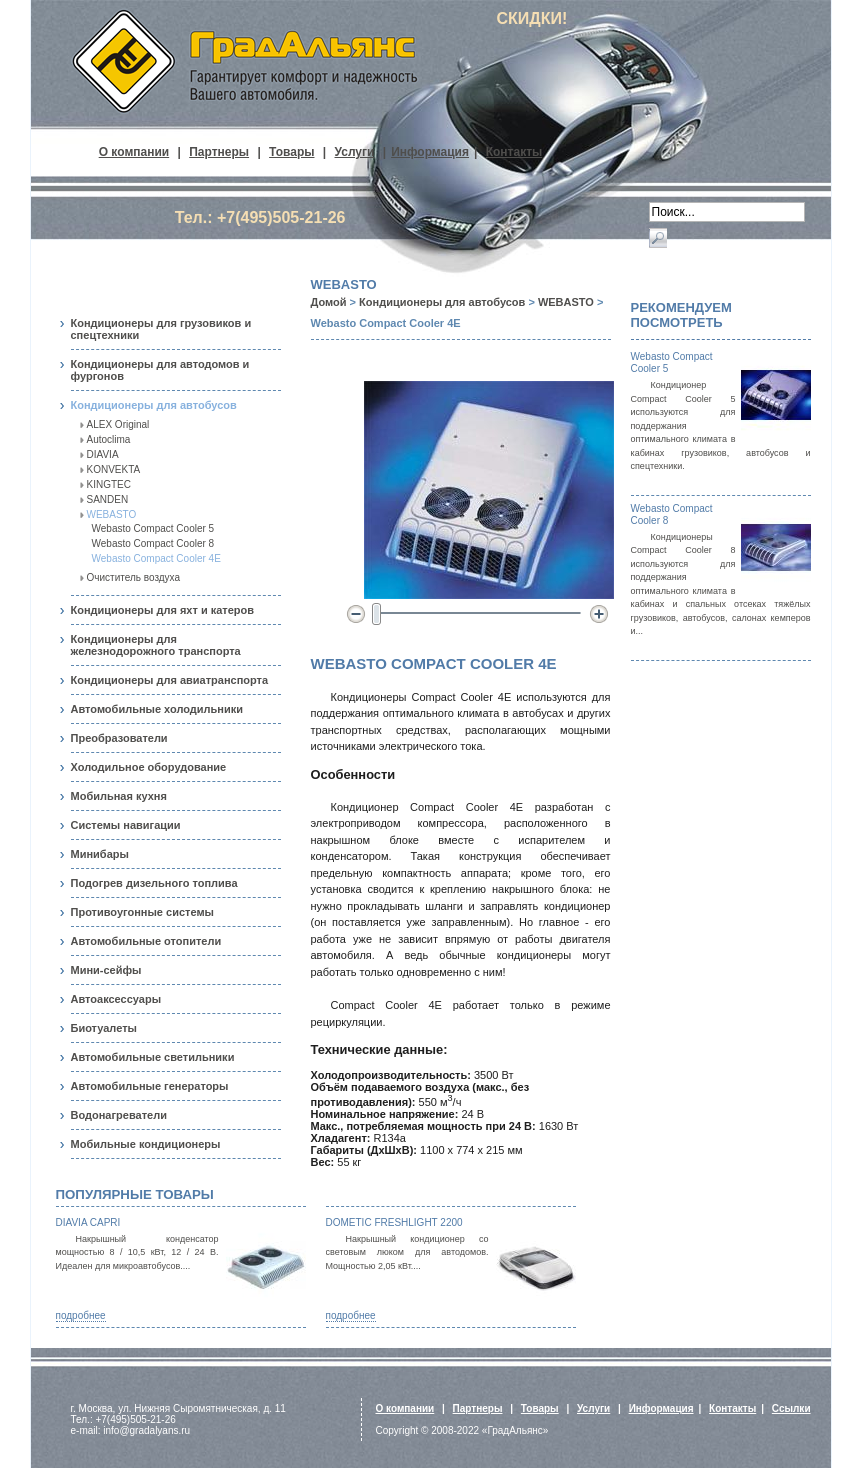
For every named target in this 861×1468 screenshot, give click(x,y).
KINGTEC (109, 484)
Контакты (514, 152)
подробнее (81, 1315)
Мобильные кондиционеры (146, 1144)
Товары (291, 152)
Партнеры (219, 152)
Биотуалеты (104, 1028)
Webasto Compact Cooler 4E (156, 558)
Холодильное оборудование (149, 767)
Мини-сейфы (106, 970)
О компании (134, 152)
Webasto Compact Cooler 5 (153, 528)
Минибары (100, 854)
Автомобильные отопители (146, 941)
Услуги (355, 152)
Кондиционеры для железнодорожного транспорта (156, 645)
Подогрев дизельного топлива (154, 883)
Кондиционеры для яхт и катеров (163, 610)
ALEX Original (118, 424)
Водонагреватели (119, 1115)
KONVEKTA (114, 469)
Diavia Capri (88, 1222)
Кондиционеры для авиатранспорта (170, 680)
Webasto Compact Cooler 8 (153, 543)
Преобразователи (119, 738)
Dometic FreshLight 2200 (394, 1222)
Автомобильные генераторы (150, 1086)
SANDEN (108, 499)
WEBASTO (112, 514)
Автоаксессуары (116, 999)
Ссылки (791, 1408)
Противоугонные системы (142, 912)
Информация (430, 152)
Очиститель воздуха (134, 577)
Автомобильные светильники (153, 1057)
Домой (329, 302)
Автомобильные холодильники (157, 709)
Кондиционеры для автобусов (154, 405)
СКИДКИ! (532, 18)
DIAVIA (103, 454)
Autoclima (109, 439)
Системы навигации (126, 825)
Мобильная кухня (119, 796)
